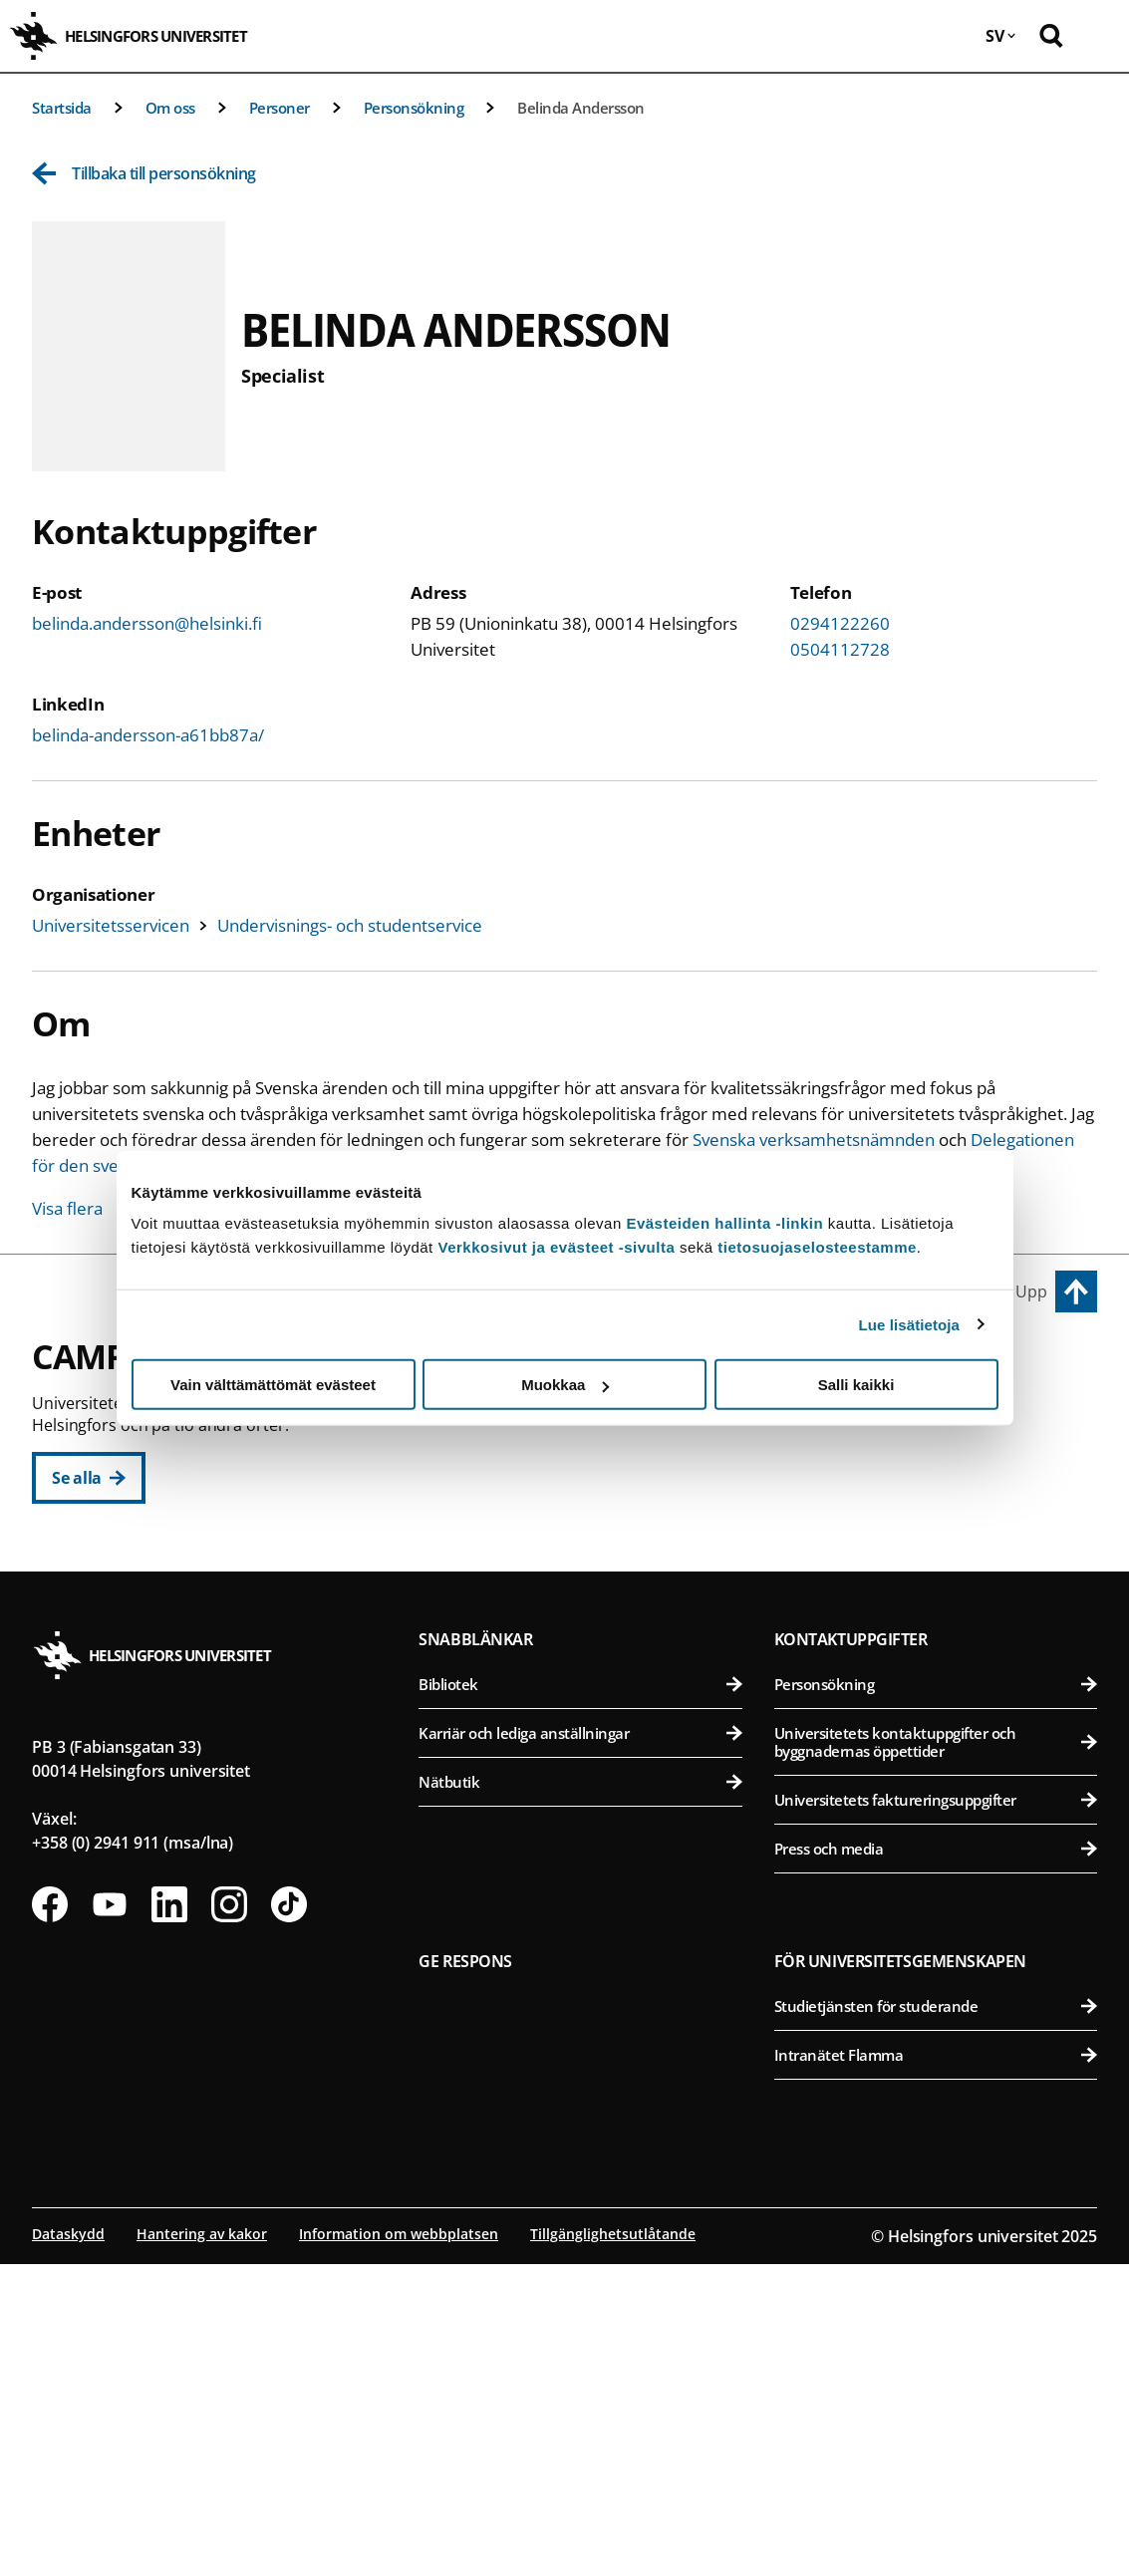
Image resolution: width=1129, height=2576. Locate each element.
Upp (1031, 1291)
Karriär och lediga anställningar (580, 2045)
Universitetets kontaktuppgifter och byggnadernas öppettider (935, 2054)
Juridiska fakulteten (588, 1511)
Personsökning (414, 108)
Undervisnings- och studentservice (349, 925)
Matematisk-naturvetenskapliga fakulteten (588, 1791)
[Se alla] (88, 1478)
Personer (279, 108)
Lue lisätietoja (910, 1323)
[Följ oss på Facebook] (50, 2216)
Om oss (170, 108)
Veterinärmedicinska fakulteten (938, 1560)
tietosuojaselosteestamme (817, 1247)
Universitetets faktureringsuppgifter (935, 2112)
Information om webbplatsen (398, 2545)
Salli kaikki (856, 1384)
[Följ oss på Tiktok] (289, 2216)
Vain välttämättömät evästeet (273, 1384)
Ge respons (465, 2273)
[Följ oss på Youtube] (110, 2216)
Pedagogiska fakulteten (588, 1462)
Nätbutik (580, 2094)
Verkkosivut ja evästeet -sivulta (556, 1247)
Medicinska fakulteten (938, 1693)
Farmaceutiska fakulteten (938, 1511)
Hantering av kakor (202, 2545)
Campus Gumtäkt (501, 1746)
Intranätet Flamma (935, 2367)
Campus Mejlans (848, 1648)
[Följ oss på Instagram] (229, 2216)
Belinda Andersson (581, 108)
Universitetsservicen (110, 925)
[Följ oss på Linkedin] (169, 2216)
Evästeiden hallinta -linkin (724, 1223)
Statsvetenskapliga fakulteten (588, 1608)
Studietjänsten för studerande (935, 2318)
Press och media (935, 2160)
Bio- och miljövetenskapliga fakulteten (938, 1462)
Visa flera (67, 1208)
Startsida (62, 108)
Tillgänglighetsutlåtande (613, 2545)
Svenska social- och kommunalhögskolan (588, 1657)
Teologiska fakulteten (588, 1560)
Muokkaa (565, 1384)
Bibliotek (580, 1996)
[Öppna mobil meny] (1099, 36)
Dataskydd (68, 2545)
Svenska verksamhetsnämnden (814, 1139)
